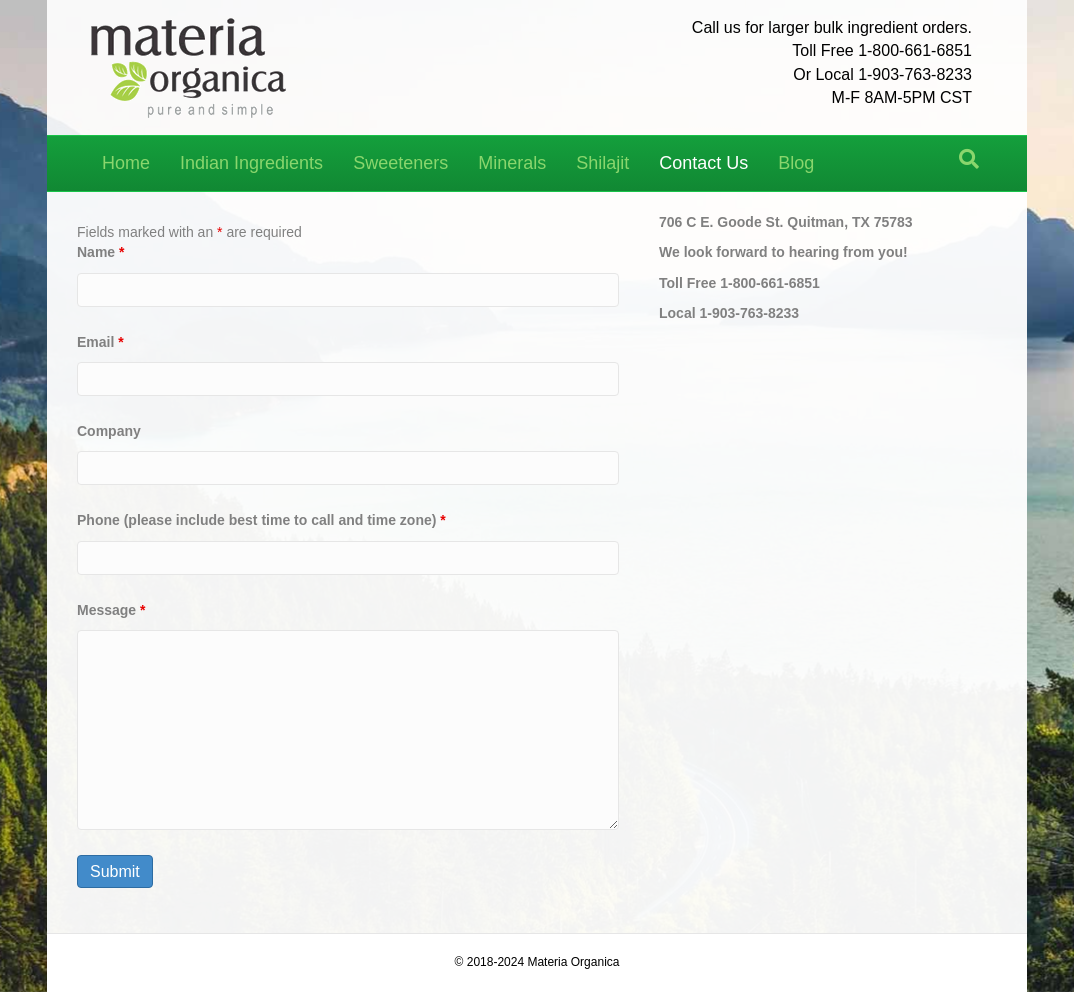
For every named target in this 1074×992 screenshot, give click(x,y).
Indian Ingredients (251, 163)
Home (126, 163)
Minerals (512, 163)
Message (111, 610)
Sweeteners (400, 163)
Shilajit (602, 163)
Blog (796, 163)
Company (109, 431)
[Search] (969, 159)
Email (100, 342)
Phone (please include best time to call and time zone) (261, 520)
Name (100, 252)
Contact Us (703, 163)
